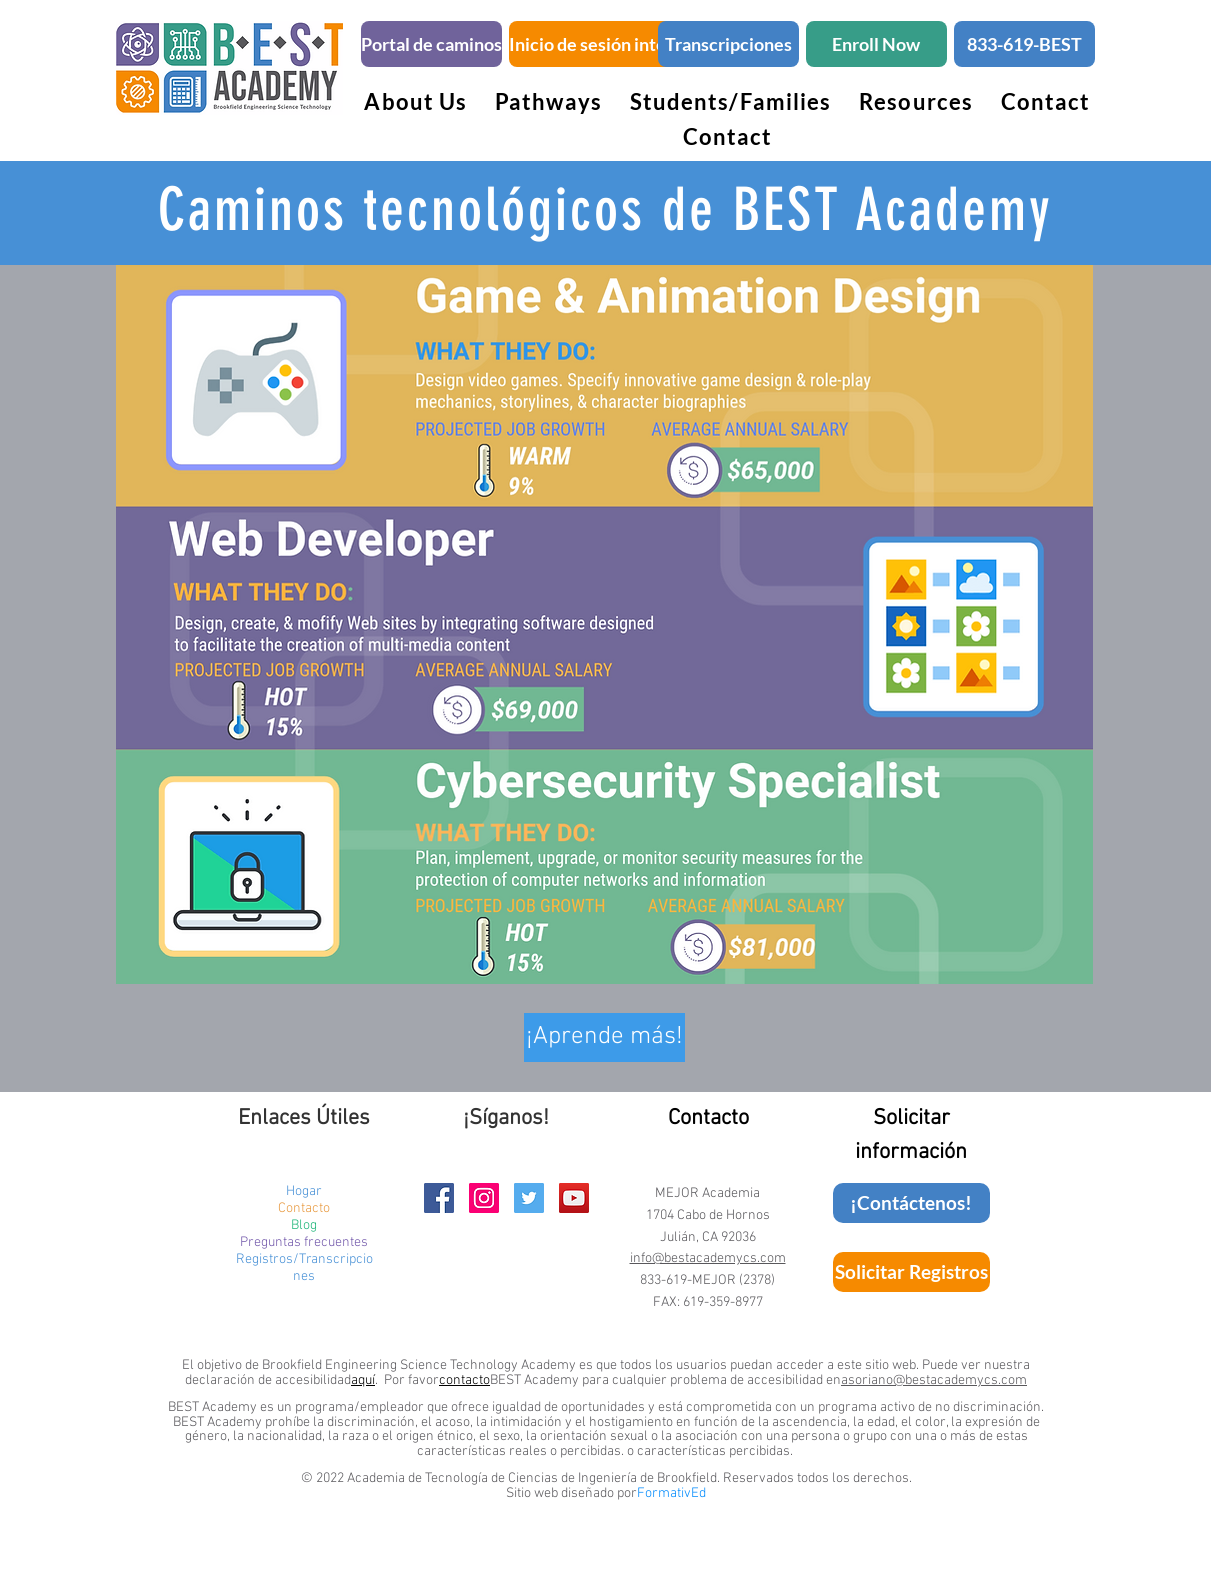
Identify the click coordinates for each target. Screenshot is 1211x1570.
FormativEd (671, 1493)
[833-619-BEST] (1024, 44)
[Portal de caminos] (431, 44)
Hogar (304, 1191)
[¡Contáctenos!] (911, 1203)
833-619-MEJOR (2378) (707, 1280)
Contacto (304, 1208)
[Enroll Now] (876, 44)
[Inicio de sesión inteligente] (615, 44)
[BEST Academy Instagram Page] (484, 1198)
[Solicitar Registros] (911, 1272)
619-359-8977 (723, 1302)
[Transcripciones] (728, 44)
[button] (548, 101)
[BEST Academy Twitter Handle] (529, 1198)
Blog (304, 1225)
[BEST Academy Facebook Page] (439, 1198)
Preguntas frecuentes (304, 1242)
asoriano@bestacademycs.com (934, 1380)
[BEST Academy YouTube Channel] (574, 1198)
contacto (464, 1380)
